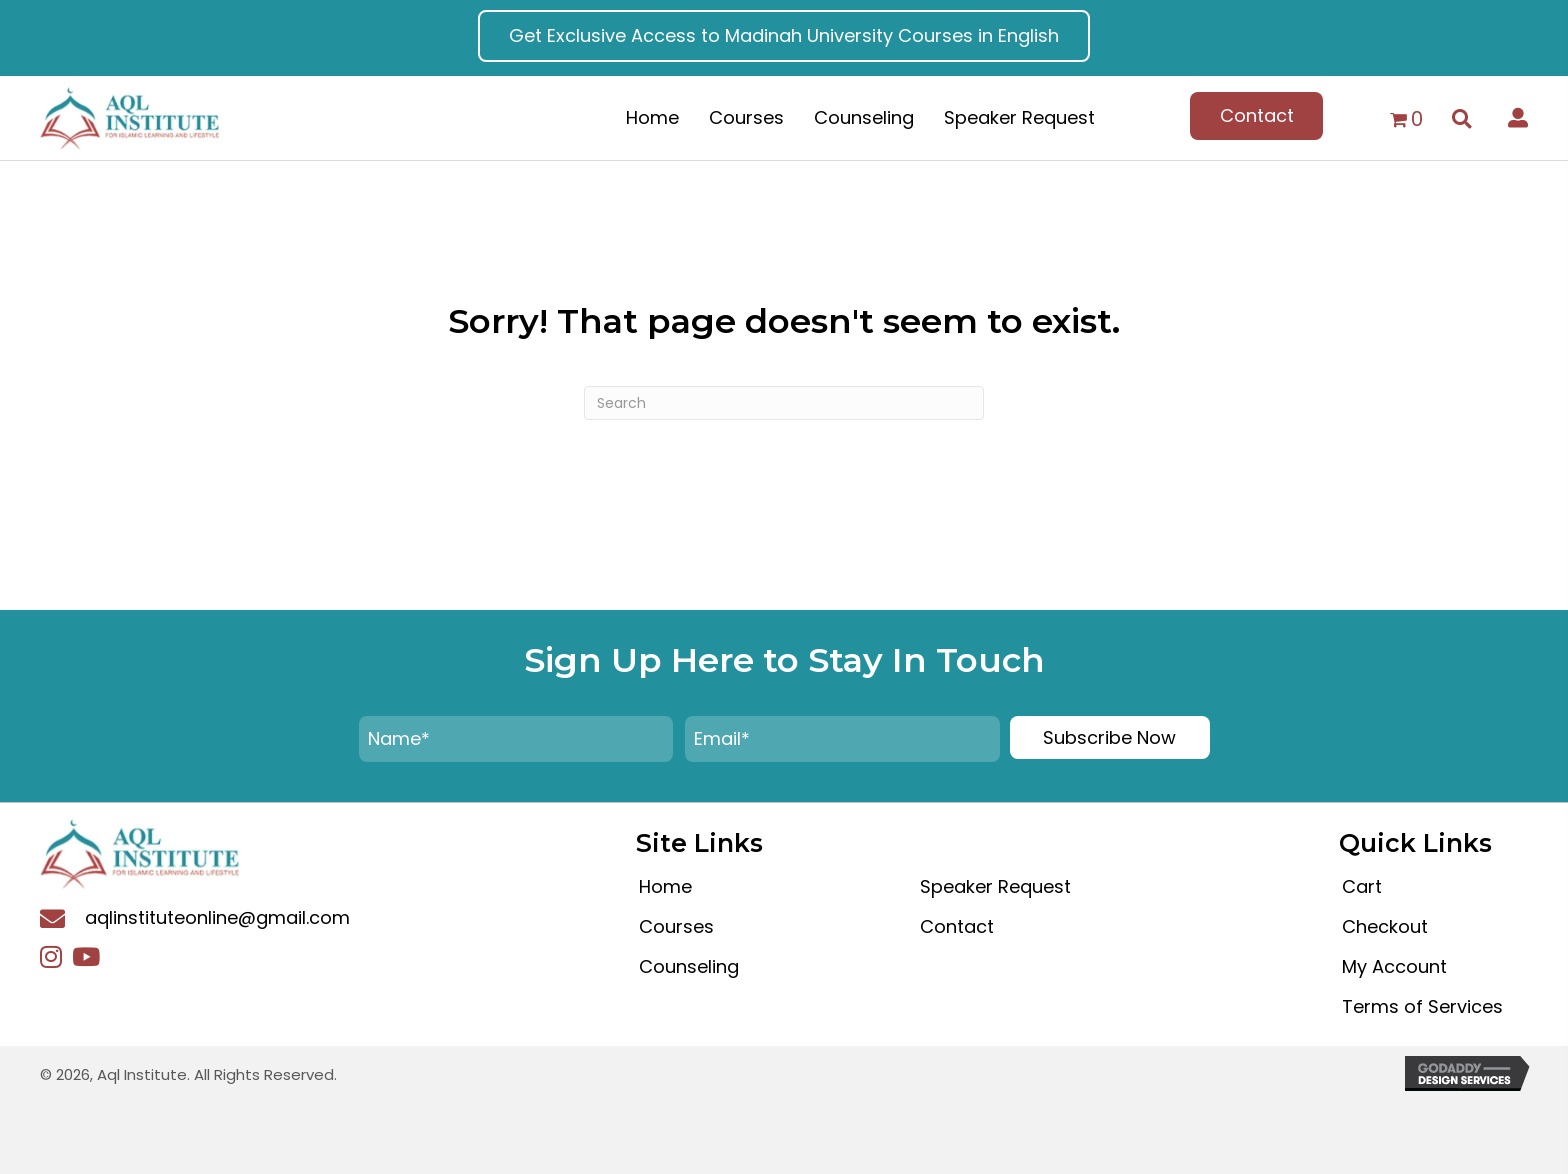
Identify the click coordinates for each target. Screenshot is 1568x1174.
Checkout (1385, 926)
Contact (957, 926)
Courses (676, 926)
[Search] (784, 404)
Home (665, 887)
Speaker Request (995, 887)
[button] (784, 36)
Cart (1362, 887)
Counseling (689, 966)
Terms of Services (1422, 1006)
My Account (1394, 966)
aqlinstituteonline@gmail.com (217, 917)
